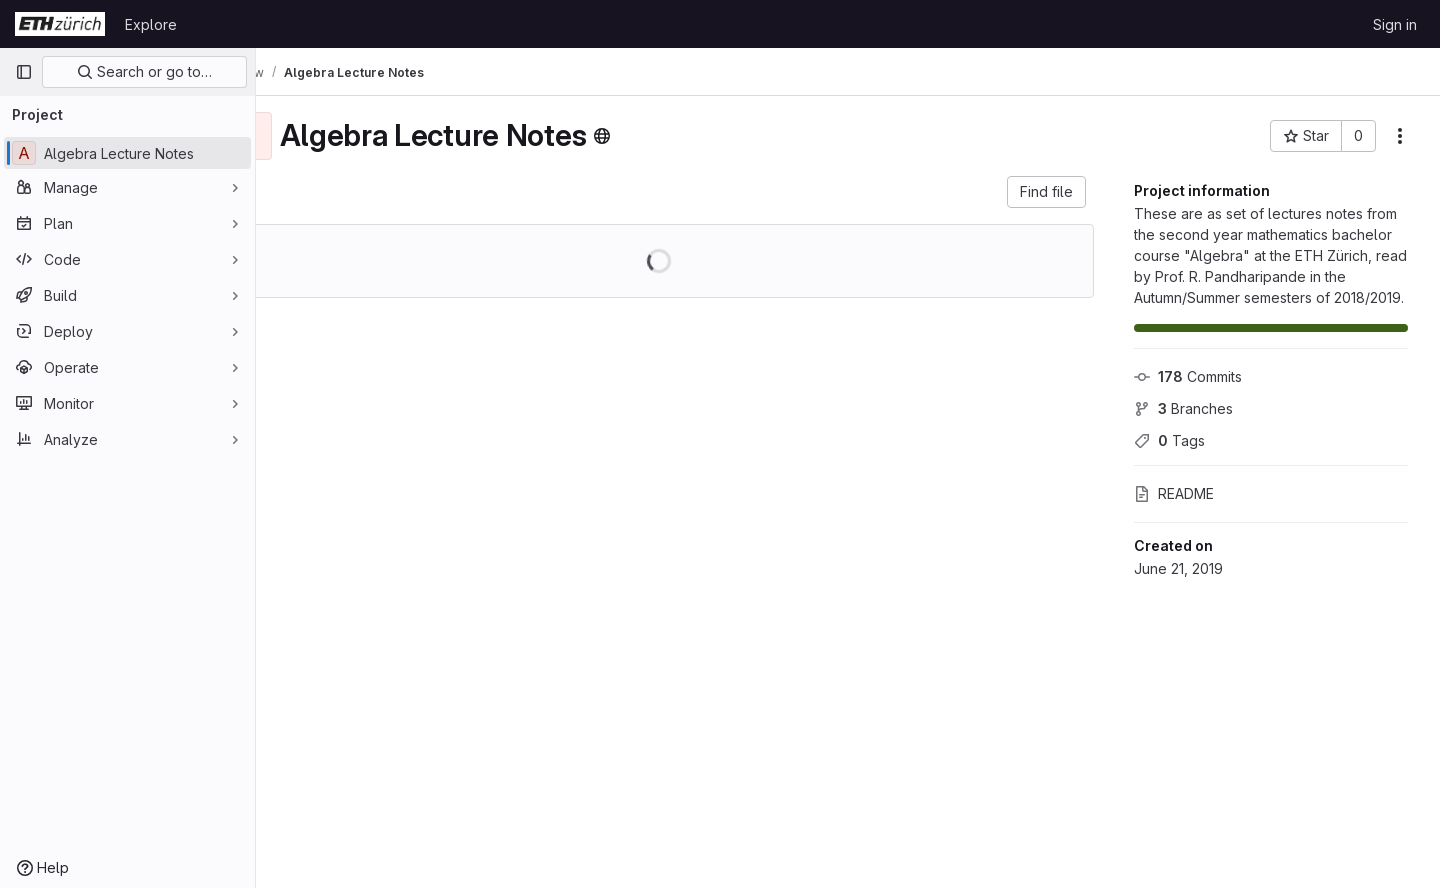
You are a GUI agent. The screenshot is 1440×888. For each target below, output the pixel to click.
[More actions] (1400, 136)
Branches (1183, 408)
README (1174, 493)
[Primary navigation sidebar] (24, 72)
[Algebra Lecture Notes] (127, 153)
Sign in (1395, 24)
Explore (151, 24)
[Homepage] (60, 24)
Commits (1188, 376)
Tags (1169, 440)
